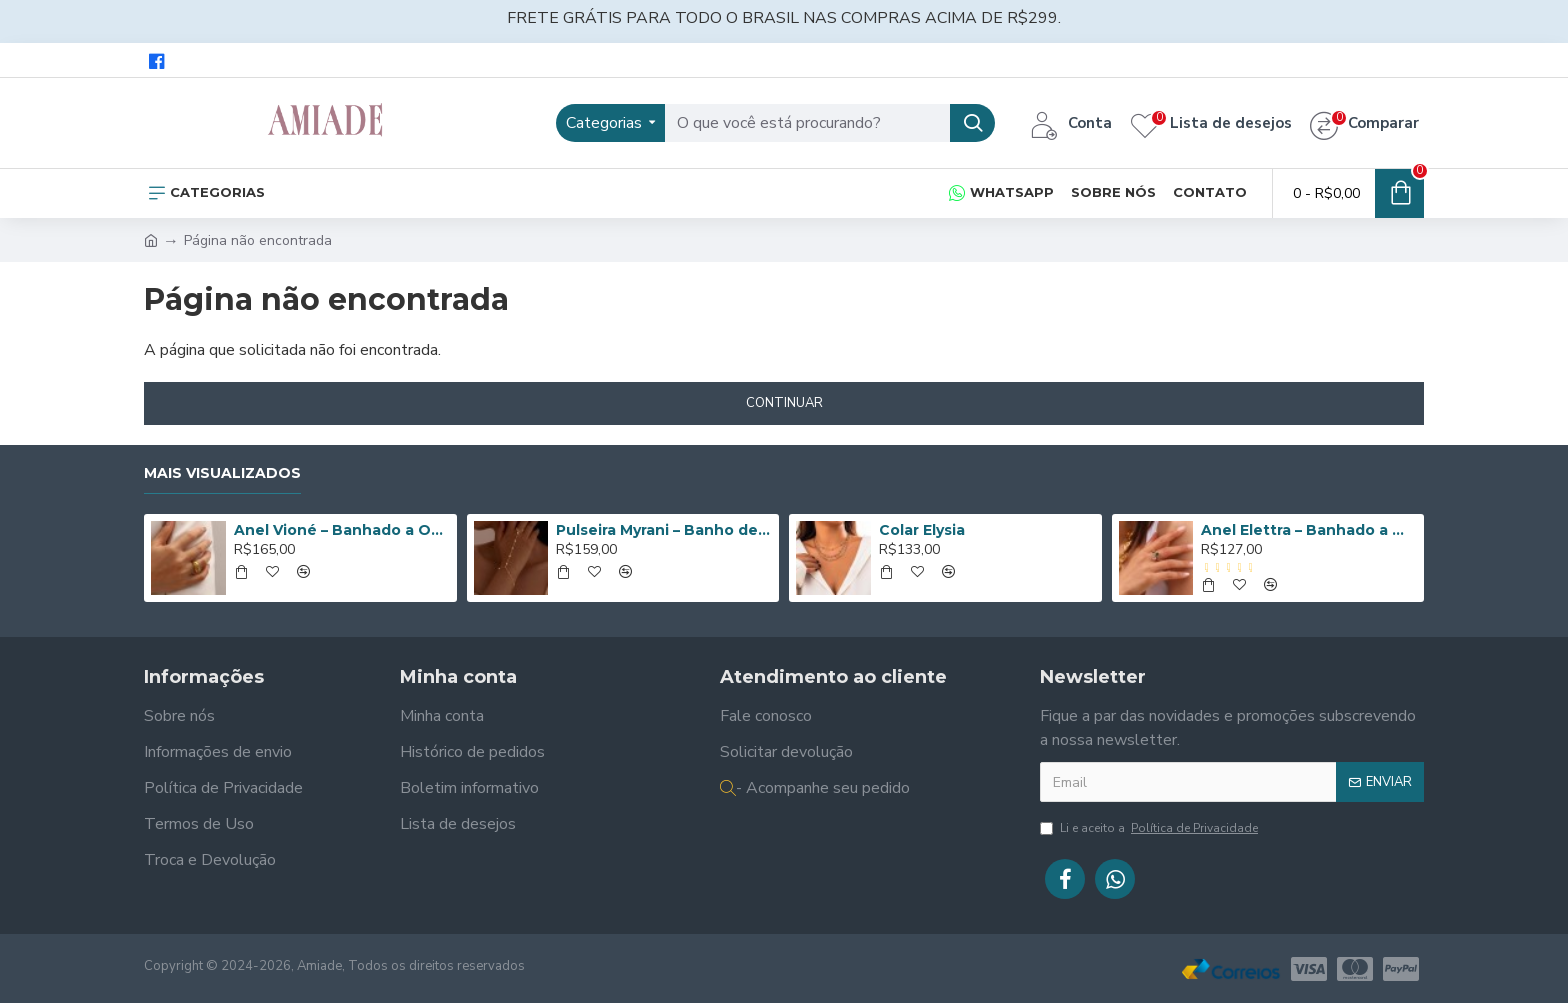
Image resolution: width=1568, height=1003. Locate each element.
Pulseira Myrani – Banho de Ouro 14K (664, 530)
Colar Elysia (922, 530)
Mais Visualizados (222, 473)
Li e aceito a (1150, 828)
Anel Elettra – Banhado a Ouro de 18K (1309, 530)
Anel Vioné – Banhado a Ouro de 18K (342, 530)
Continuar (784, 403)
